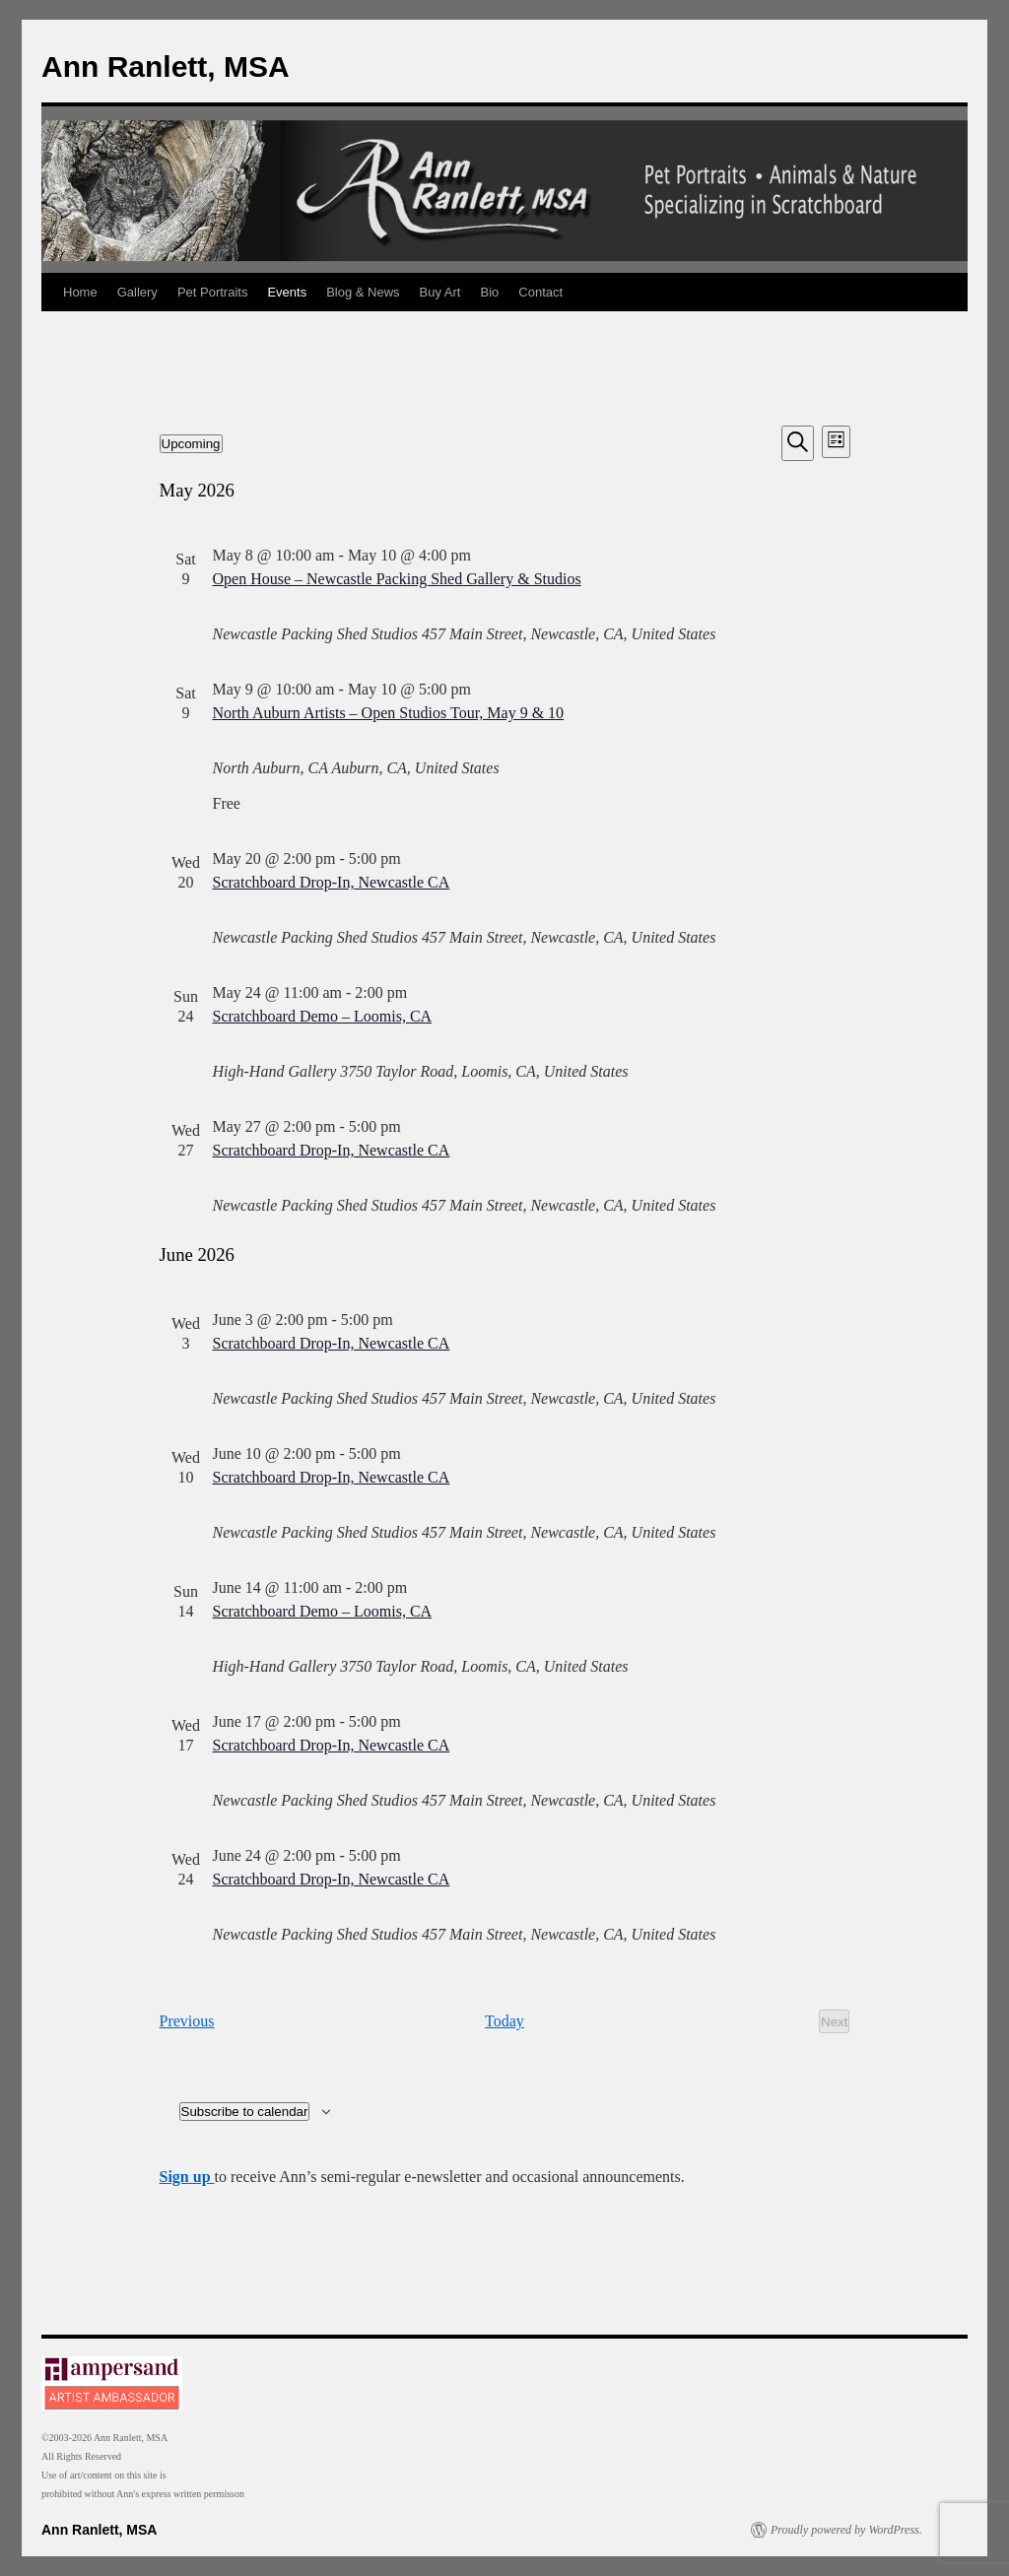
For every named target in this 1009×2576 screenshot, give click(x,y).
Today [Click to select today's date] (504, 2021)
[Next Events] (834, 2021)
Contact (540, 292)
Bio (490, 292)
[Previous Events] (187, 2021)
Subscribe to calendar (244, 2111)
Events (286, 292)
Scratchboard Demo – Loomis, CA (323, 1016)
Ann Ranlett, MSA (165, 66)
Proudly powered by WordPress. (846, 2530)
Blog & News (362, 292)
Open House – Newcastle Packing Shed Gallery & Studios (397, 578)
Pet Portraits (212, 292)
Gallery (137, 292)
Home (80, 292)
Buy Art (440, 292)
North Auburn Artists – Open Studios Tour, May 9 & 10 (389, 712)
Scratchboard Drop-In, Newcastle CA (331, 882)
